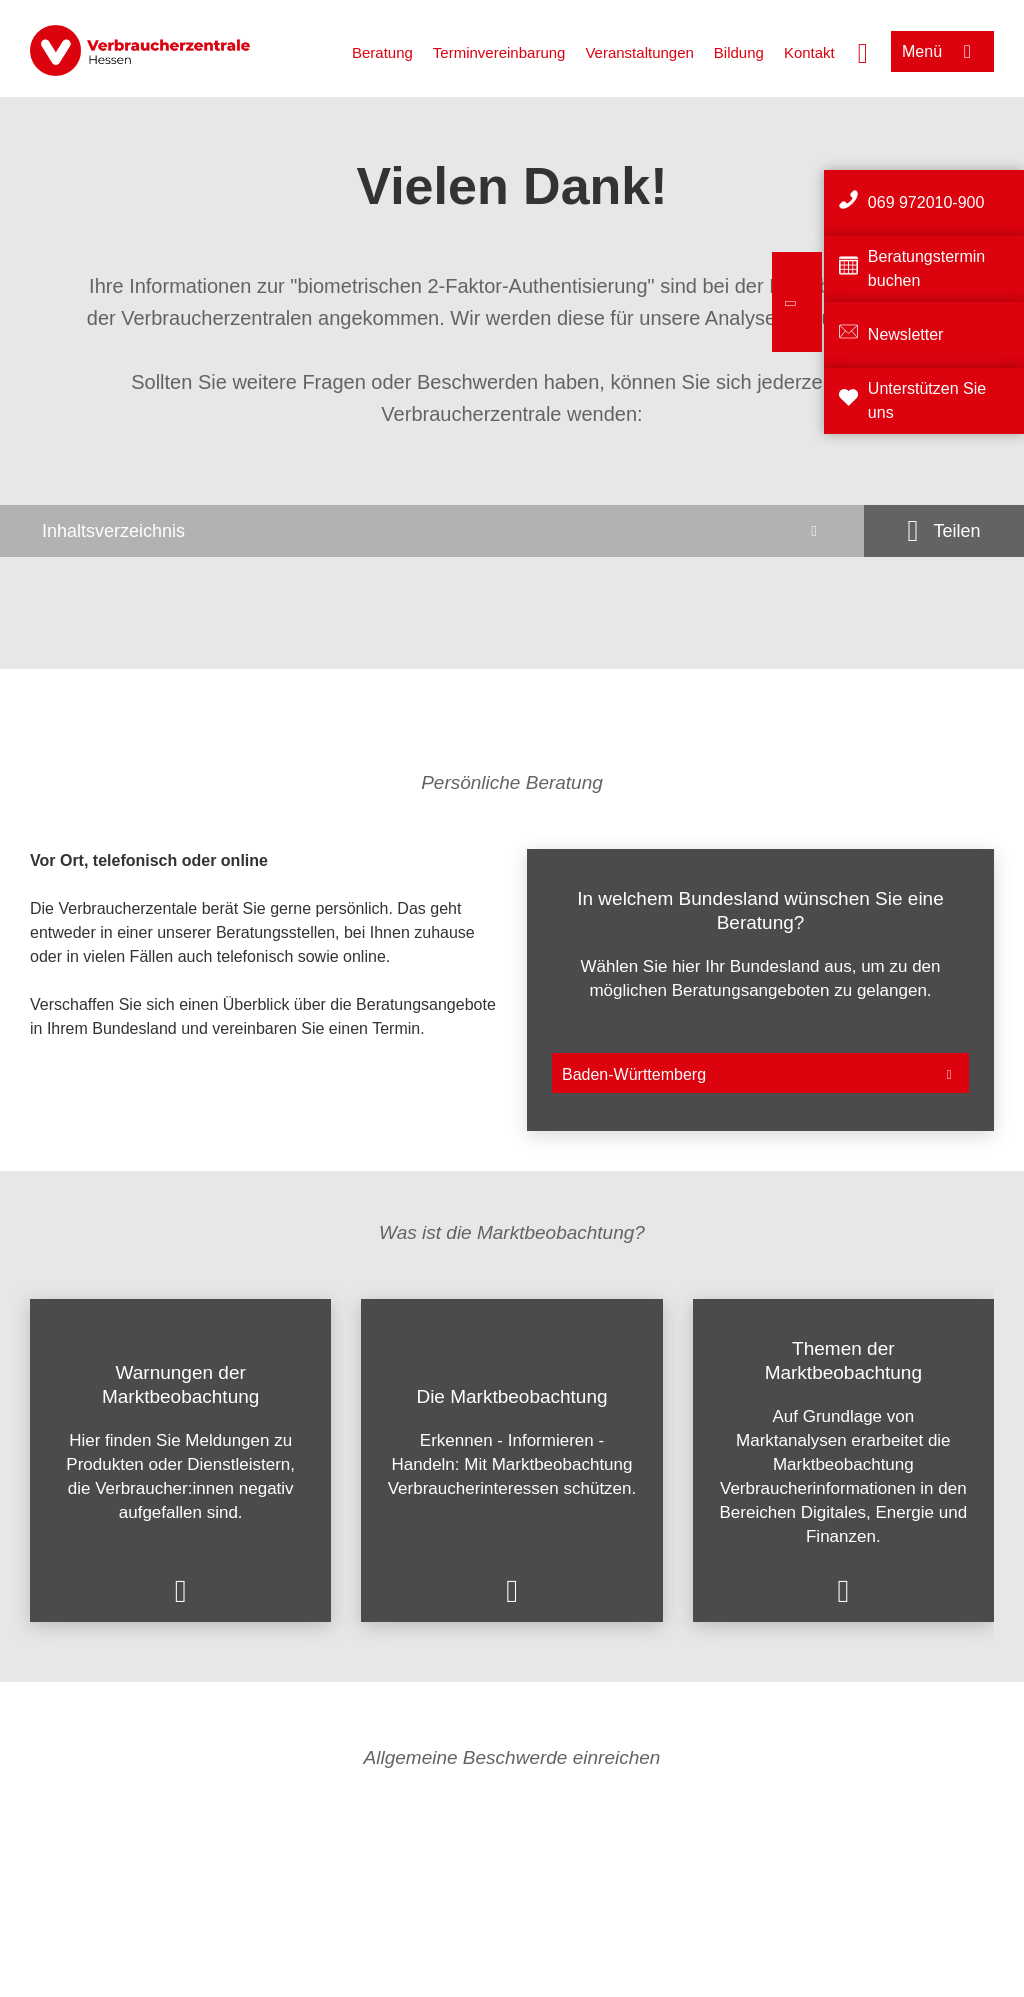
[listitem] (263, 990)
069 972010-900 (926, 202)
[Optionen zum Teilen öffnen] (944, 531)
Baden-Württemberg (634, 1074)
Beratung (382, 52)
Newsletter (906, 334)
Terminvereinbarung (499, 52)
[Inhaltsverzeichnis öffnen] (432, 531)
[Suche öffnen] (863, 51)
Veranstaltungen (639, 52)
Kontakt (809, 52)
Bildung (739, 52)
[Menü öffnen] (942, 51)
